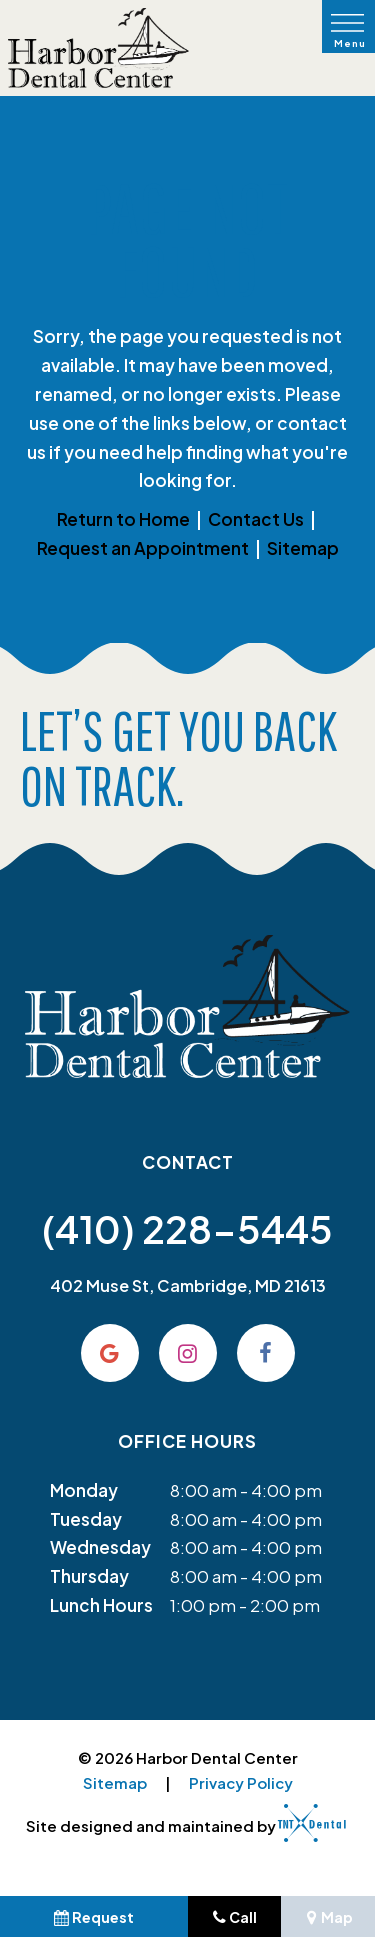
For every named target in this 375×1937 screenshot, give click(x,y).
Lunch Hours (101, 1605)
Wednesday (100, 1547)
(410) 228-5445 (187, 1228)
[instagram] (188, 1353)
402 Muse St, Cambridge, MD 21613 (188, 1285)
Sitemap (303, 548)
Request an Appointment (143, 548)
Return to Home (123, 519)
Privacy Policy (241, 1782)
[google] (110, 1353)
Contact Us (256, 519)
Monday (84, 1490)
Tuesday (86, 1519)
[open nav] (348, 26)
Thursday (89, 1576)
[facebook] (266, 1353)
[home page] (98, 48)
